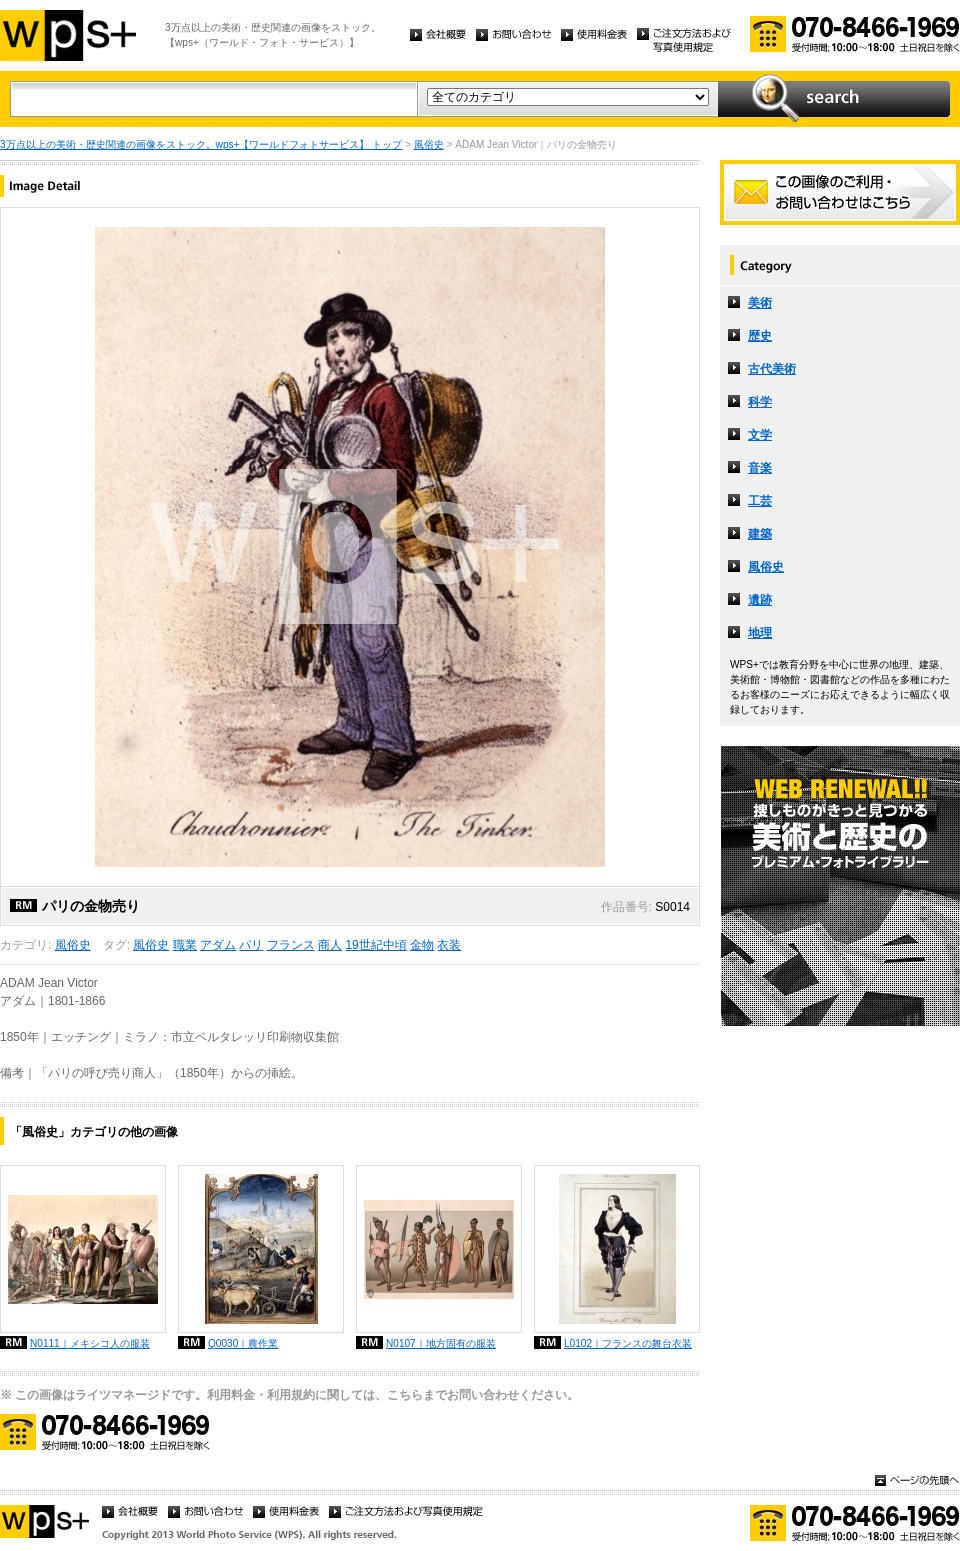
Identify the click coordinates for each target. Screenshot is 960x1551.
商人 (330, 945)
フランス (291, 945)
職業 (185, 945)
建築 (760, 534)
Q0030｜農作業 (243, 1343)
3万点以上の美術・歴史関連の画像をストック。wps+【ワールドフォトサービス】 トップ (201, 144)
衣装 (449, 945)
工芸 (760, 501)
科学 (760, 402)
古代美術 (772, 369)
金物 (422, 945)
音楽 (760, 468)
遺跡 (760, 600)
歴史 (760, 336)
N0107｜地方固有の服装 (441, 1343)
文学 (760, 435)
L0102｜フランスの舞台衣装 (628, 1343)
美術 (760, 303)
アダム (218, 945)
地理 (760, 633)
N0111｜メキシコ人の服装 (90, 1343)
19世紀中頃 (375, 945)
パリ (251, 945)
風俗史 (429, 144)
